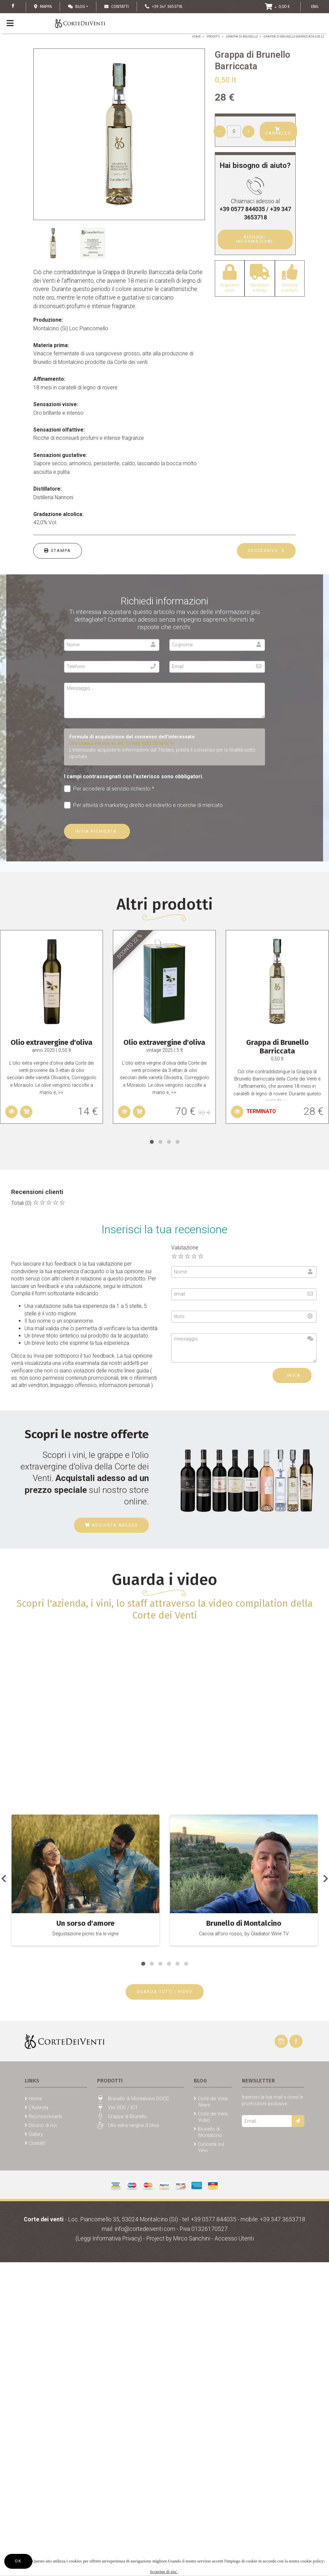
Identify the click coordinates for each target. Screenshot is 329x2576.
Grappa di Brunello (242, 36)
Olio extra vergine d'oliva (133, 2125)
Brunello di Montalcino (210, 2132)
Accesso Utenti (234, 2238)
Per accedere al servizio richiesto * (109, 788)
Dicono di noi (43, 2125)
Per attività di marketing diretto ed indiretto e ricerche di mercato (143, 805)
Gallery (36, 2134)
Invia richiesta (96, 831)
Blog (76, 6)
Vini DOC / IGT (123, 2107)
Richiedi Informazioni (255, 239)
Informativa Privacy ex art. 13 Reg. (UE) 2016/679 (121, 743)
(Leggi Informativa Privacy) (109, 2238)
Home (196, 36)
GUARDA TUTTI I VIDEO (165, 1991)
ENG (314, 6)
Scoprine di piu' (164, 2571)
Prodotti (213, 36)
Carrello (278, 131)
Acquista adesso (111, 1525)
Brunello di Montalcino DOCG (138, 2099)
